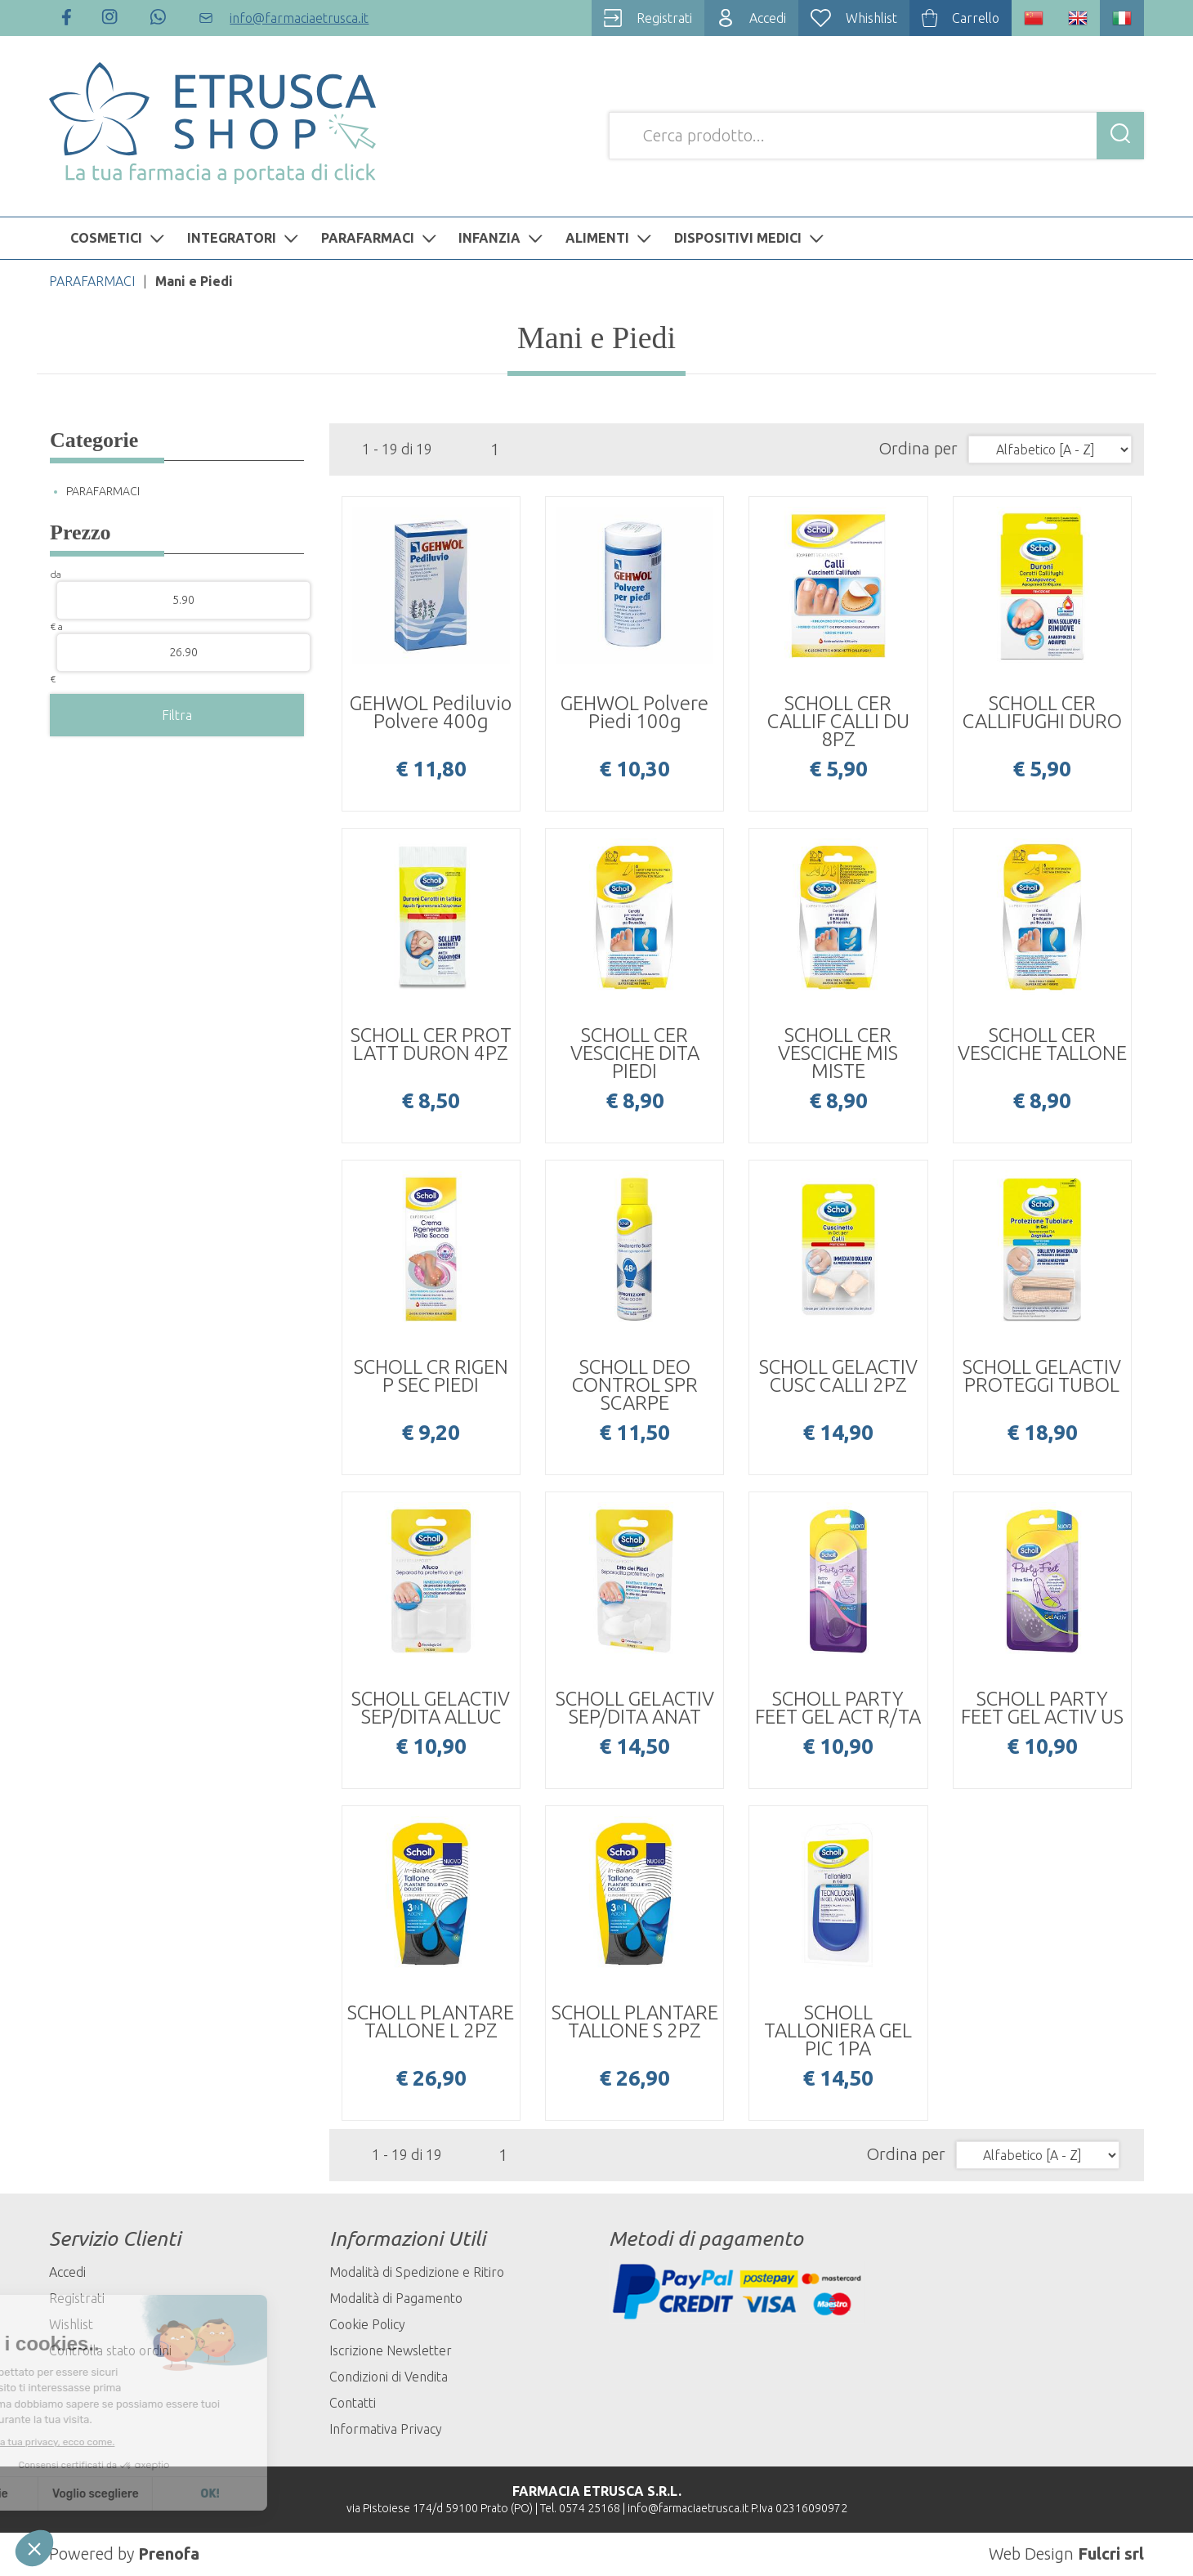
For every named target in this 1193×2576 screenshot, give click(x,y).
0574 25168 (589, 2508)
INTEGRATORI (244, 237)
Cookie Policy (367, 2324)
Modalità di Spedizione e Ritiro (416, 2272)
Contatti (352, 2402)
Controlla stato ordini (110, 2350)
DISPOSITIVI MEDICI (751, 237)
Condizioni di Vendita (388, 2376)
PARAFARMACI (380, 237)
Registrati (77, 2298)
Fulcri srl (1111, 2553)
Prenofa (168, 2553)
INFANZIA (502, 237)
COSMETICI (119, 237)
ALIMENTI (610, 237)
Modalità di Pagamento (395, 2298)
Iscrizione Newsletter (390, 2350)
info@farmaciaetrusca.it (688, 2508)
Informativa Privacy (385, 2429)
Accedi (67, 2272)
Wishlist (71, 2324)
